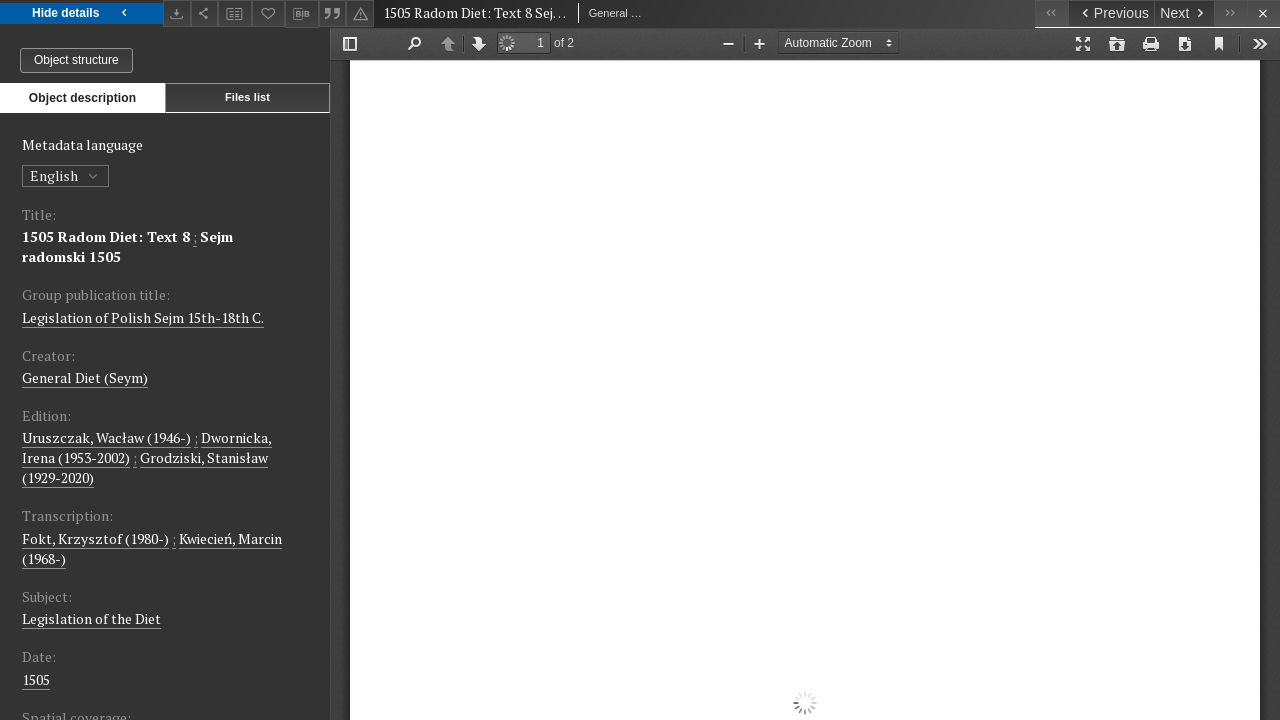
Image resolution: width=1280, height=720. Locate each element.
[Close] (1263, 13)
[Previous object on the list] (1111, 13)
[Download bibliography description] (302, 14)
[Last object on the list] (1230, 13)
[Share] (205, 13)
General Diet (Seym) (85, 377)
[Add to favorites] (269, 13)
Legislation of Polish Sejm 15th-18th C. (143, 317)
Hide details (81, 13)
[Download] (177, 13)
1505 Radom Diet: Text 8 (106, 236)
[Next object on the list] (1184, 13)
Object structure (76, 60)
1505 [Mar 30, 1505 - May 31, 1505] (36, 679)
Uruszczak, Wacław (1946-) (106, 437)
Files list (247, 97)
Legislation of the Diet (91, 618)
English (65, 175)
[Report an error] (360, 13)
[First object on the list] (1051, 13)
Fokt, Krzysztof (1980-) (95, 538)
